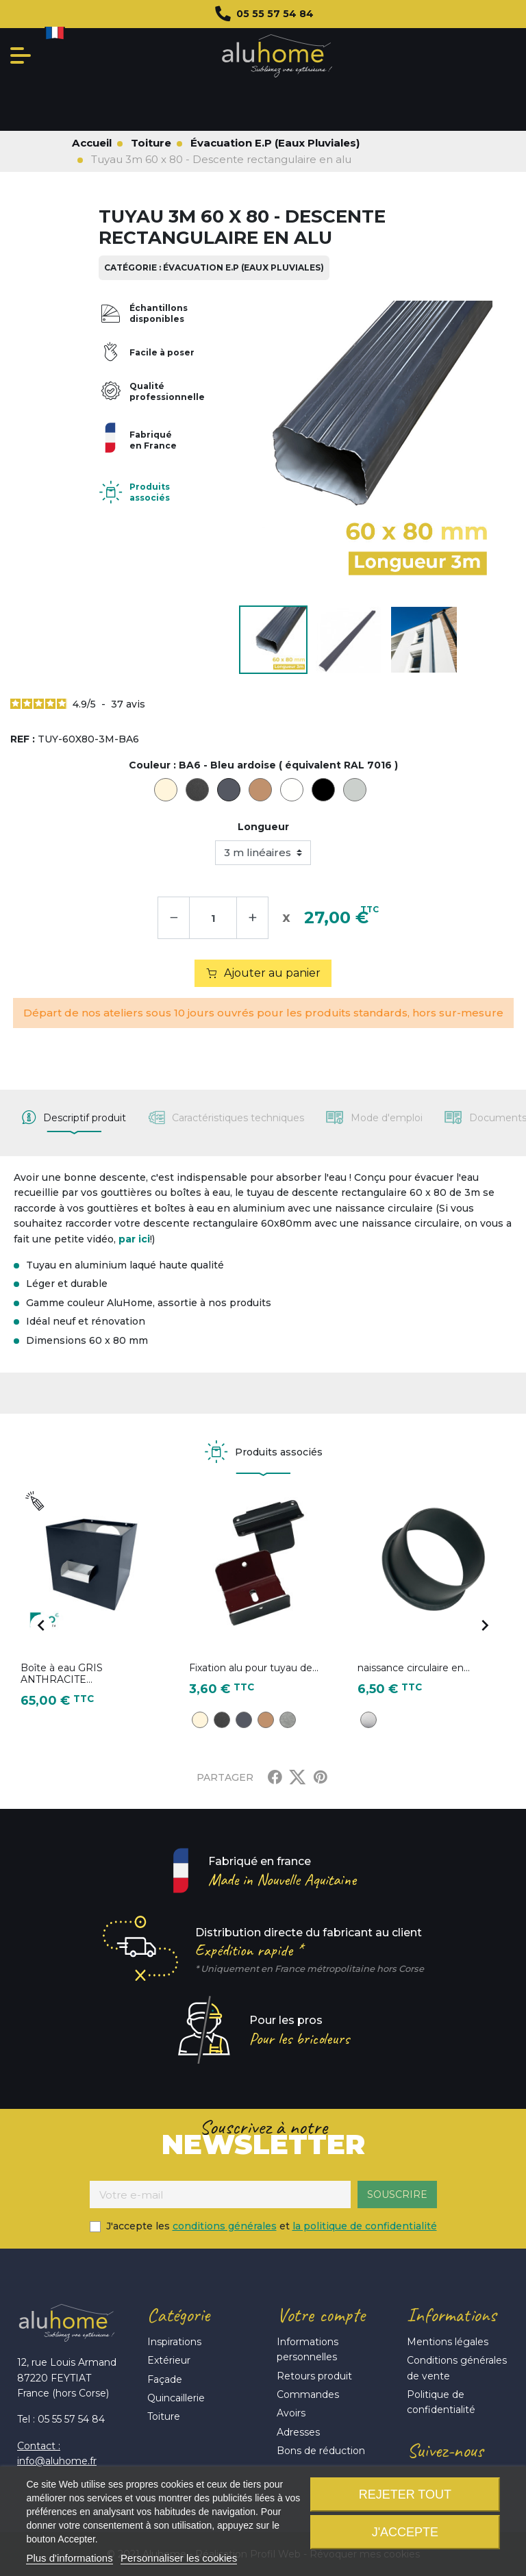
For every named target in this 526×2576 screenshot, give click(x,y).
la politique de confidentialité (364, 2226)
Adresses (298, 2432)
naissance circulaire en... (414, 1668)
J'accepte (405, 2532)
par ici (134, 1239)
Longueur (263, 827)
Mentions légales (447, 2342)
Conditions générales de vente (457, 2367)
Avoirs (291, 2413)
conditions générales (225, 2226)
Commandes (308, 2394)
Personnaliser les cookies (179, 2558)
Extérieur (168, 2360)
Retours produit (314, 2376)
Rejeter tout (405, 2494)
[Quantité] (213, 917)
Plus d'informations (69, 2558)
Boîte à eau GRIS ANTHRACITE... (62, 1674)
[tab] (73, 1118)
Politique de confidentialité (441, 2402)
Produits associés (149, 492)
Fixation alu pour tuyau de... (253, 1668)
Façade (164, 2379)
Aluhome (277, 56)
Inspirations (174, 2342)
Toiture (163, 2416)
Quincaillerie (176, 2398)
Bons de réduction (321, 2450)
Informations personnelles (307, 2349)
